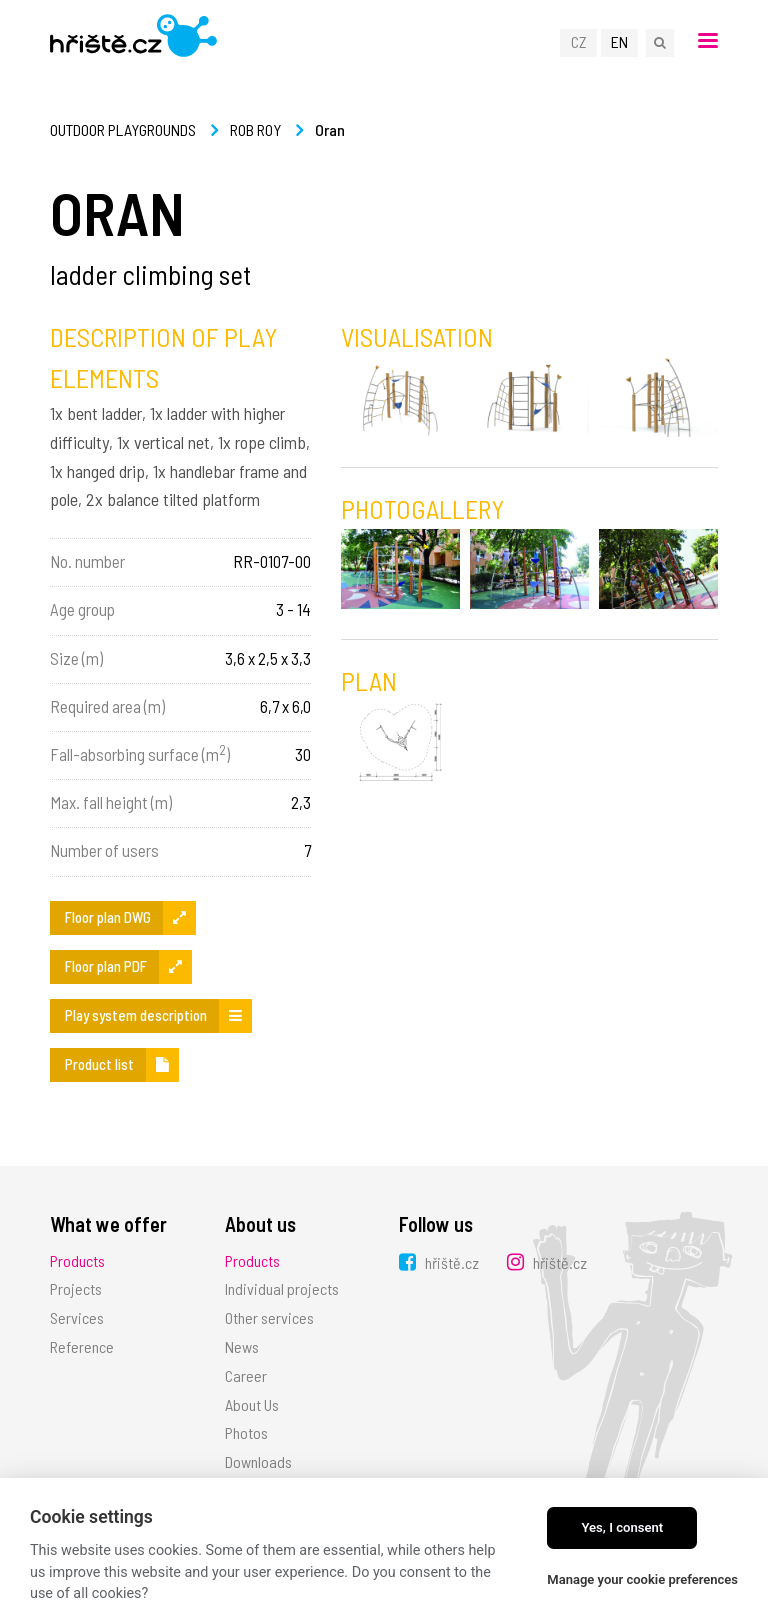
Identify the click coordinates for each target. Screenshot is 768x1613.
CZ (579, 41)
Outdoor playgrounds (123, 129)
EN (619, 41)
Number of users (104, 850)
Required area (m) (107, 706)
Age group (82, 609)
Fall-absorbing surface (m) (140, 753)
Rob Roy (255, 129)
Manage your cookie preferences (642, 1579)
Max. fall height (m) (111, 802)
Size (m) (76, 658)
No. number (87, 561)
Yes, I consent (622, 1527)
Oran (330, 129)
